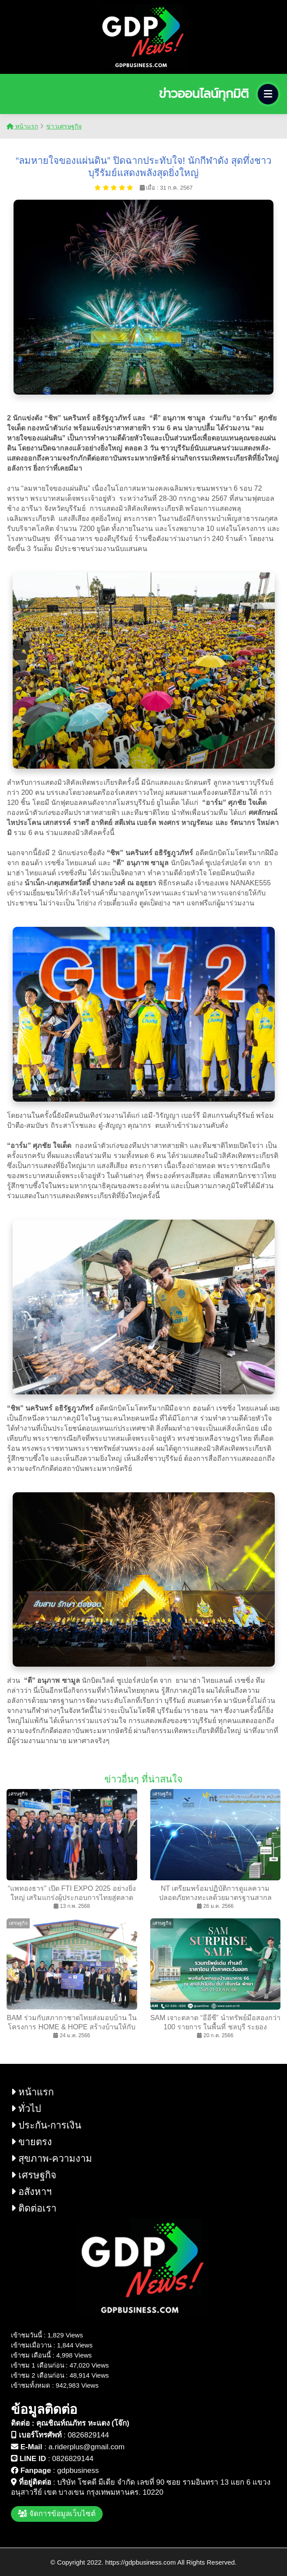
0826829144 (88, 2435)
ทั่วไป (26, 2108)
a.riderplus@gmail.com (86, 2447)
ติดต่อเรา (33, 2208)
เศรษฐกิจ (33, 2175)
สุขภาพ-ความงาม (51, 2158)
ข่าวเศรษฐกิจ (64, 126)
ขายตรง (31, 2141)
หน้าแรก (22, 126)
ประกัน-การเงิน (46, 2125)
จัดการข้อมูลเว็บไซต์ (57, 2514)
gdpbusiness (78, 2470)
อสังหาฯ (31, 2191)
